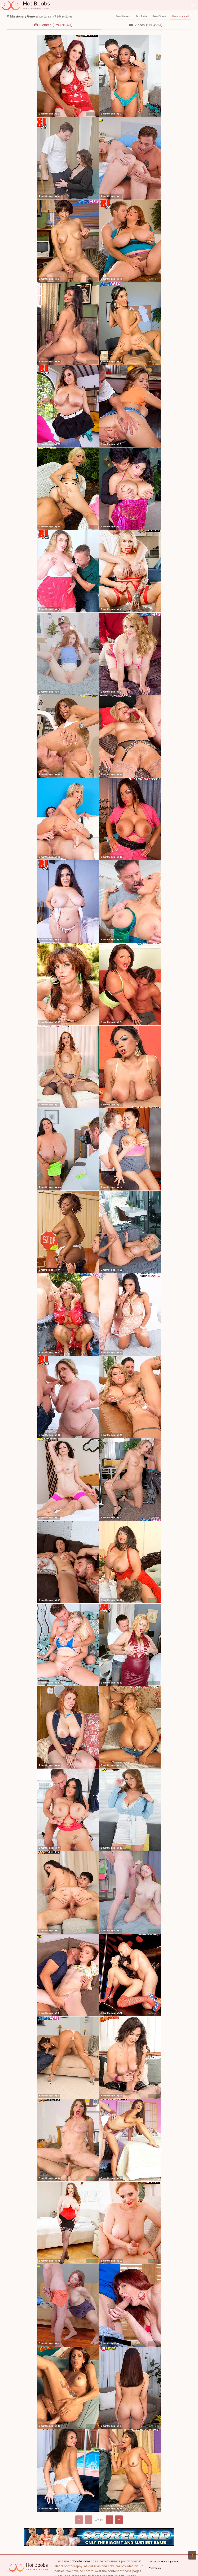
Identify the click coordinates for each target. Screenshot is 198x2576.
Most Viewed (160, 16)
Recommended (180, 16)
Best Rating (142, 16)
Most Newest (123, 16)
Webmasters (155, 2568)
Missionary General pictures (164, 2561)
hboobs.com (81, 2561)
